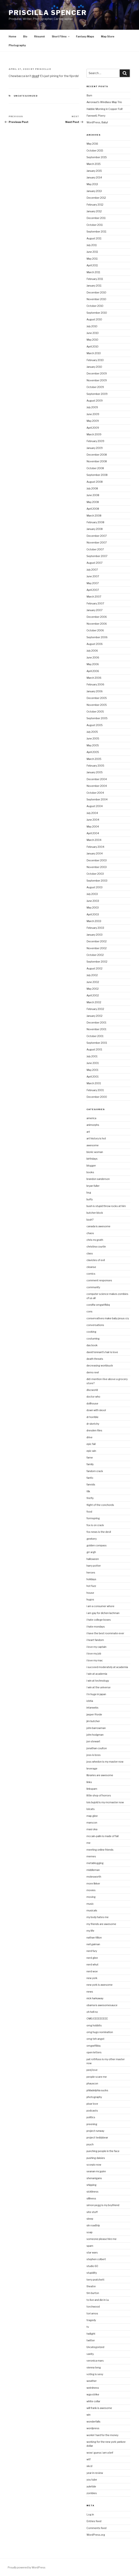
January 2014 (94, 177)
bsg (89, 1192)
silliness (91, 2198)
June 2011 (92, 251)
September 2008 (97, 474)
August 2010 (94, 319)
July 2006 (92, 650)
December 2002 (97, 941)
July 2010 (92, 326)
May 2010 (92, 339)
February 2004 (95, 846)
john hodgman (95, 1734)
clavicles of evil (96, 1260)
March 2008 (94, 515)
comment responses (99, 1280)
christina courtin (96, 1246)
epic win (91, 1450)
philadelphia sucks (97, 2090)
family (90, 1464)
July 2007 (92, 569)
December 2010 (96, 292)
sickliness (92, 2191)
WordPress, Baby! (97, 122)
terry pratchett (95, 2279)
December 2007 (97, 535)
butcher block (95, 1212)
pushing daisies (96, 2157)
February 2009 (95, 441)
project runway (95, 2130)
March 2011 (93, 272)
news (90, 1991)
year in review (95, 2472)
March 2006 (94, 677)
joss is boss (94, 1754)
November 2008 (97, 461)
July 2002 (92, 975)
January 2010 (94, 366)
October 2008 (95, 468)
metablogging (95, 1863)
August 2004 (95, 806)
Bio (25, 36)
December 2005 (97, 698)
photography (94, 2097)
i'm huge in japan (96, 1694)
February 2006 (95, 684)
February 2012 (95, 204)
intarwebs (92, 1707)
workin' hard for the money (102, 2435)
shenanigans (94, 2178)
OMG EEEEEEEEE (97, 2018)
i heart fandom (95, 1639)
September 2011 (96, 231)
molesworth (94, 1876)
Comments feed (96, 2528)
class (90, 1253)
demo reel (93, 1372)
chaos (90, 1233)
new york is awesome (100, 1984)
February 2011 (95, 278)
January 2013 (94, 191)
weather (92, 2380)
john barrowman (96, 1728)
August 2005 (95, 725)
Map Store (107, 36)
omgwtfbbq (93, 2045)
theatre (91, 2286)
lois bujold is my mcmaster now (105, 1802)
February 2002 (95, 1008)
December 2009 (97, 373)
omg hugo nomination (100, 2032)
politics (91, 2117)
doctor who (93, 1396)
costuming (93, 1338)
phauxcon (92, 2083)
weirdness (93, 2387)
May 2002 (93, 988)
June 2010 (93, 332)
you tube (92, 2479)
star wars (92, 2252)
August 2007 (94, 562)
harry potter (94, 1565)
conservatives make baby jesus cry (108, 1318)
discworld (92, 1389)
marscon (92, 1822)
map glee (92, 1815)
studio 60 (92, 2266)
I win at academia (97, 1673)
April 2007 (93, 589)
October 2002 (95, 954)
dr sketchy (93, 1423)
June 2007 (93, 576)
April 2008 (93, 508)
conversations (95, 1325)
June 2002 (93, 982)
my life (90, 1930)
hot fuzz (91, 1585)
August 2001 (94, 1049)
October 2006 (95, 630)
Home (12, 36)
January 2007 (94, 610)
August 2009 (95, 400)
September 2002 (97, 961)
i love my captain (96, 1646)
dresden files (94, 1430)
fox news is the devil (99, 1531)
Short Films (61, 36)
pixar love (92, 2103)
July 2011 (92, 245)
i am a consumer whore (100, 1606)
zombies (92, 2493)
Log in (90, 2514)
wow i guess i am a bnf (100, 2452)
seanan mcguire (96, 2171)
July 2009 (92, 407)
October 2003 (95, 873)
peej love (92, 2069)
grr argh (91, 1552)
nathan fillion (94, 1937)
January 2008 (95, 528)
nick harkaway (95, 1998)
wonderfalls (93, 2421)
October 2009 (95, 387)
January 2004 (95, 853)
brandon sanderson (98, 1178)
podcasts (92, 2110)
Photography (17, 45)
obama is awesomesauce (102, 2005)
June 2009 (93, 414)
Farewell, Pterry (96, 115)
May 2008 (93, 502)
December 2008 (97, 454)
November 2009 (97, 380)
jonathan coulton (97, 1748)
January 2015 (94, 170)
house (90, 1592)
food (89, 1511)
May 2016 (92, 143)
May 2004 (93, 826)
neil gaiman (93, 1944)
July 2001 (92, 1056)
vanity (90, 2353)
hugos (90, 1599)
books (90, 1172)
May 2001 (92, 1069)
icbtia (90, 1700)
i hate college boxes (99, 1619)
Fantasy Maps (85, 36)
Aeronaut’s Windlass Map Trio (104, 102)
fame (90, 1457)
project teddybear (97, 2137)
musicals (92, 1910)
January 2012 (94, 211)
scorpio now (94, 2164)
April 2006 (93, 671)
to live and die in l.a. (98, 2299)
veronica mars (95, 2360)
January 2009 (95, 447)
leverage (92, 1768)
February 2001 (95, 1090)
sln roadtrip (93, 2225)
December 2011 (96, 217)
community (93, 1287)
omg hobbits (94, 2025)
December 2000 (97, 1096)
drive (89, 1437)
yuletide (91, 2486)
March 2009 (94, 434)
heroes (91, 1572)
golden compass (97, 1545)
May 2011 (92, 258)
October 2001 (95, 1036)
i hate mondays (96, 1626)
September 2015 (97, 157)
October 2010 (95, 305)
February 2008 (95, 522)
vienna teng (94, 2367)
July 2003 (92, 893)
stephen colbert (96, 2259)
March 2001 (94, 1083)
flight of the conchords (100, 1504)
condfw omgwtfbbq (98, 1304)
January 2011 (94, 285)
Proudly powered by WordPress (26, 2567)
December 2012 (96, 197)
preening (92, 2124)
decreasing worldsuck (100, 1365)
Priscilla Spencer (48, 13)
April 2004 (93, 833)
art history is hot (96, 1138)
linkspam (92, 1788)
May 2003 (93, 907)
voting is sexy (95, 2374)
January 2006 (95, 691)
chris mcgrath (95, 1239)
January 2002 (94, 1015)
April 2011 (92, 265)
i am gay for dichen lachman (103, 1613)
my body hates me (98, 1917)
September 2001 (97, 1042)
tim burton (93, 2292)
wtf (88, 2459)
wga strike (93, 2394)
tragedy (91, 2320)
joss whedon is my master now (105, 1761)
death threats (95, 1358)
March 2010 (94, 353)
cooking (91, 1331)
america (91, 1118)
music (90, 1903)
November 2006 (97, 623)
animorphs (93, 1124)
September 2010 (97, 312)
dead (35, 76)
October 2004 (95, 792)
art (88, 1131)
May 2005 (93, 745)
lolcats (91, 1809)
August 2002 (94, 968)
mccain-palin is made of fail (103, 1836)
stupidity (92, 2272)
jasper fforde (94, 1714)
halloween (93, 1558)
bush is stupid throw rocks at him (106, 1206)
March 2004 (94, 839)
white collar (93, 2401)
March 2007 (94, 596)
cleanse (91, 1266)
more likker (93, 1883)
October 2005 (95, 711)
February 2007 (95, 603)
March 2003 (94, 921)
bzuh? (90, 1219)
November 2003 (97, 867)
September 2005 (97, 718)
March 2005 (94, 758)
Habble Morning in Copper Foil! (105, 108)
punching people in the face (103, 2151)
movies (91, 1890)
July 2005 (92, 731)
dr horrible (92, 1417)
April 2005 (93, 752)
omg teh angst (95, 2038)
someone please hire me (102, 2238)
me (88, 1842)
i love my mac (95, 1660)
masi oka (92, 1829)
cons (89, 1311)
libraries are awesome (100, 1775)
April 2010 (92, 346)
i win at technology (98, 1680)
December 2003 (97, 860)
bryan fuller (93, 1185)
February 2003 (95, 927)
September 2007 (97, 556)
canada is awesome (98, 1226)
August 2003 (94, 887)
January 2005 (95, 772)
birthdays (92, 1158)
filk (88, 1491)
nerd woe (92, 1971)
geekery (92, 1538)
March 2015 (94, 163)
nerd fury (92, 1950)
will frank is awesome (99, 2407)
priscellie (43, 69)
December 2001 (96, 1022)
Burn (89, 95)
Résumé (39, 36)
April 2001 (92, 1076)
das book (92, 1345)
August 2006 (95, 643)
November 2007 (97, 542)
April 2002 (93, 995)
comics (91, 1273)
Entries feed (94, 2521)
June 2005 (93, 738)
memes (91, 1856)
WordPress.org (96, 2534)
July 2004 (92, 812)
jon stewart (93, 1741)
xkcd (89, 2466)
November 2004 (97, 785)
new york (92, 1978)
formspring (93, 1518)
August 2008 (95, 481)
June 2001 (93, 1063)
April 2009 (93, 427)
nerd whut (92, 1964)
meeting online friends (100, 1849)
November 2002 (97, 948)
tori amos (92, 2313)
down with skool (96, 1410)
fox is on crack (95, 1525)
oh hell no (92, 2011)
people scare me (97, 2076)
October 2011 (95, 224)
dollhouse (92, 1403)
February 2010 (95, 360)
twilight (91, 2333)
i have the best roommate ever (105, 1633)
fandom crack (95, 1471)
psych (90, 2144)
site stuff (92, 2212)
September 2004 (97, 799)
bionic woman (95, 1151)
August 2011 (94, 238)
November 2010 (96, 299)
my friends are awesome (101, 1923)
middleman (93, 1869)
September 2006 (97, 637)
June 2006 (93, 657)
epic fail (91, 1443)
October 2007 (95, 549)
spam (90, 2245)
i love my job (94, 1653)
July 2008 (92, 488)
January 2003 (94, 934)
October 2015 (95, 150)
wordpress (93, 2428)
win (88, 2414)
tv (88, 2326)
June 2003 (93, 900)
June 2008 (93, 495)
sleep (90, 2218)
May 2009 (93, 420)
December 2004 (97, 779)
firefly (90, 1498)
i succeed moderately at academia (107, 1667)
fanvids (91, 1484)
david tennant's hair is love (102, 1352)
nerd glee (92, 1957)
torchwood (93, 2306)
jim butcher (93, 1721)
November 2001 (96, 1029)
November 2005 (97, 704)
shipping (91, 2184)
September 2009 (97, 393)
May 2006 (93, 664)
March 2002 (94, 1002)
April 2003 (93, 914)
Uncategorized (26, 96)
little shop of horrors (99, 1795)
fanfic (90, 1477)
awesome (93, 1145)
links (89, 1782)
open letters (94, 2052)
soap (89, 2232)
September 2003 (97, 880)
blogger (91, 1165)
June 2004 (93, 819)
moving (91, 1896)
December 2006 (97, 616)
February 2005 (95, 765)
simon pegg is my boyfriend (103, 2205)
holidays (91, 1579)
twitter (91, 2340)
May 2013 (92, 184)
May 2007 (93, 583)
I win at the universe (99, 1687)
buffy (90, 1199)
